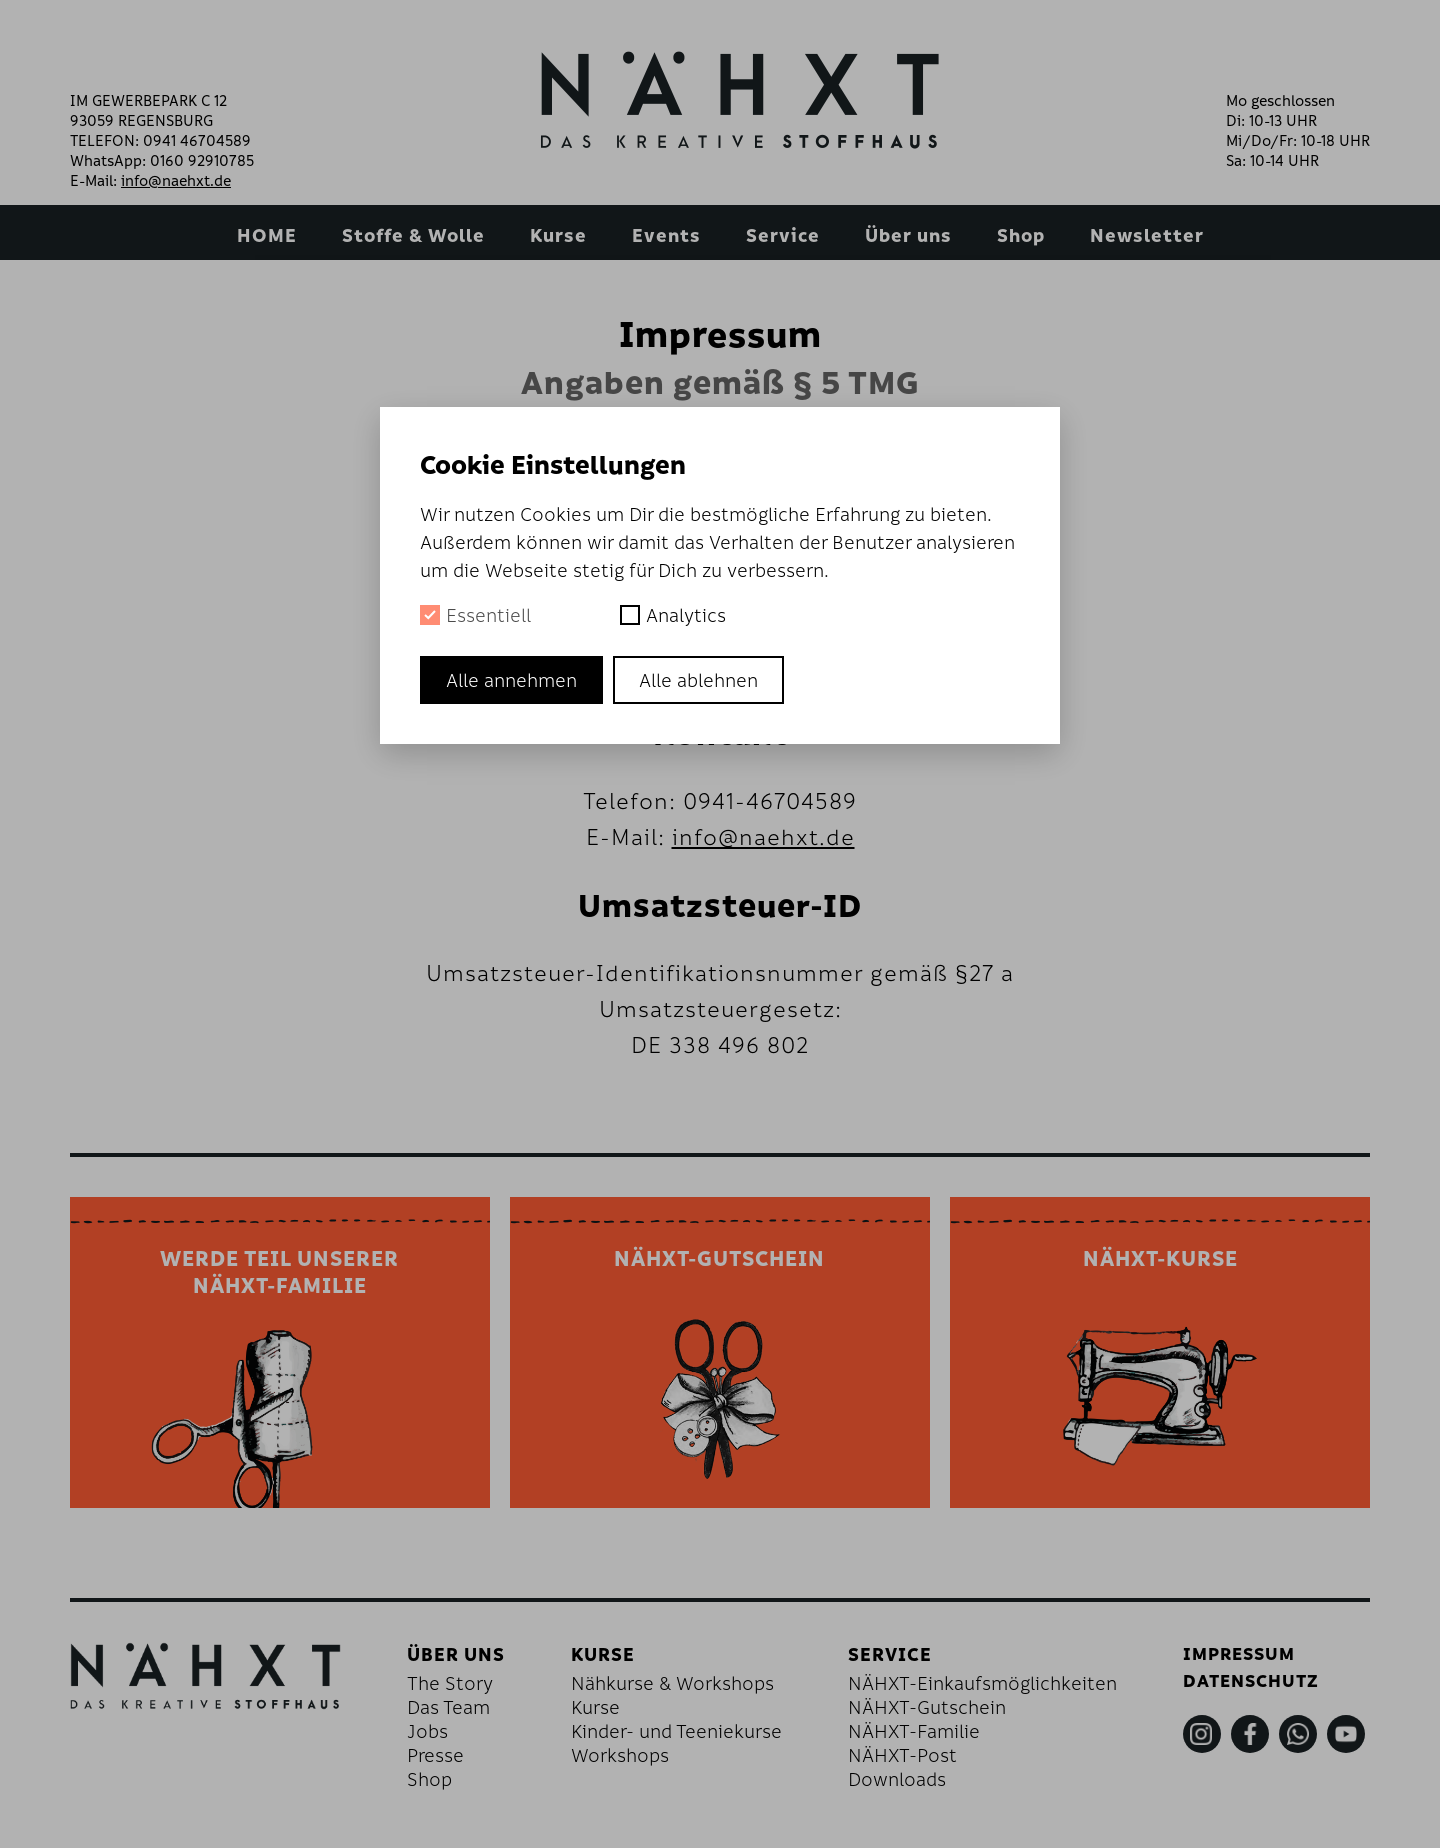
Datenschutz (1247, 1690)
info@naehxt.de (176, 180)
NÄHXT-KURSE (1160, 1261)
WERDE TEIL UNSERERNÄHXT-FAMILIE (279, 1276)
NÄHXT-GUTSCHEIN (719, 1261)
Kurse (558, 235)
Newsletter (1147, 235)
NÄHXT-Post (903, 1762)
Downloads (898, 1786)
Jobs (447, 1738)
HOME (267, 235)
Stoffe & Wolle (413, 235)
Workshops (631, 1762)
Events (666, 235)
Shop (1021, 235)
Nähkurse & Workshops (683, 1690)
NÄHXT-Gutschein (928, 1714)
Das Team (468, 1714)
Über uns (908, 235)
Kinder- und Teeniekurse (687, 1738)
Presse (455, 1762)
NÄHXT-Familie (915, 1738)
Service (783, 235)
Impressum (1234, 1661)
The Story (470, 1690)
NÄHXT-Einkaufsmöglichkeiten (983, 1690)
